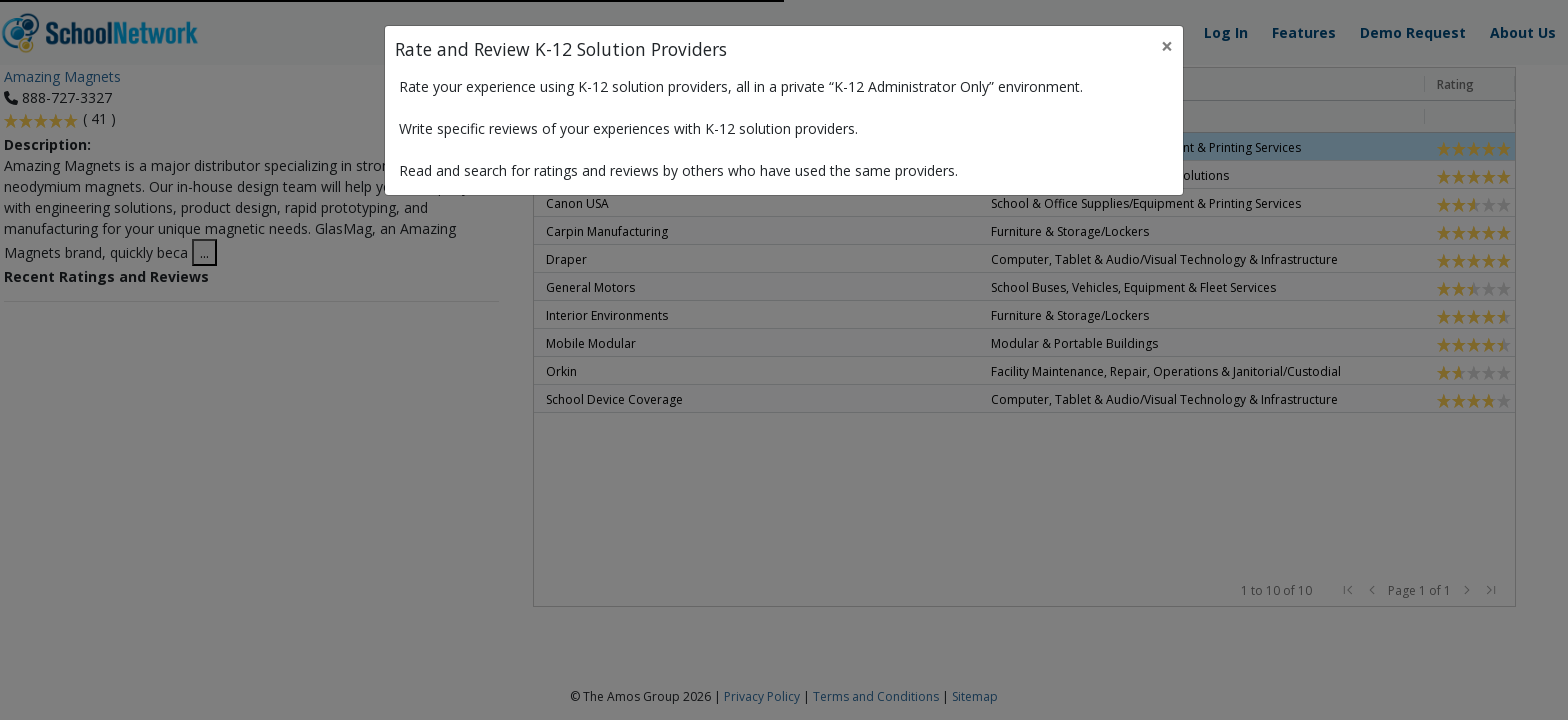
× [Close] (1167, 46)
